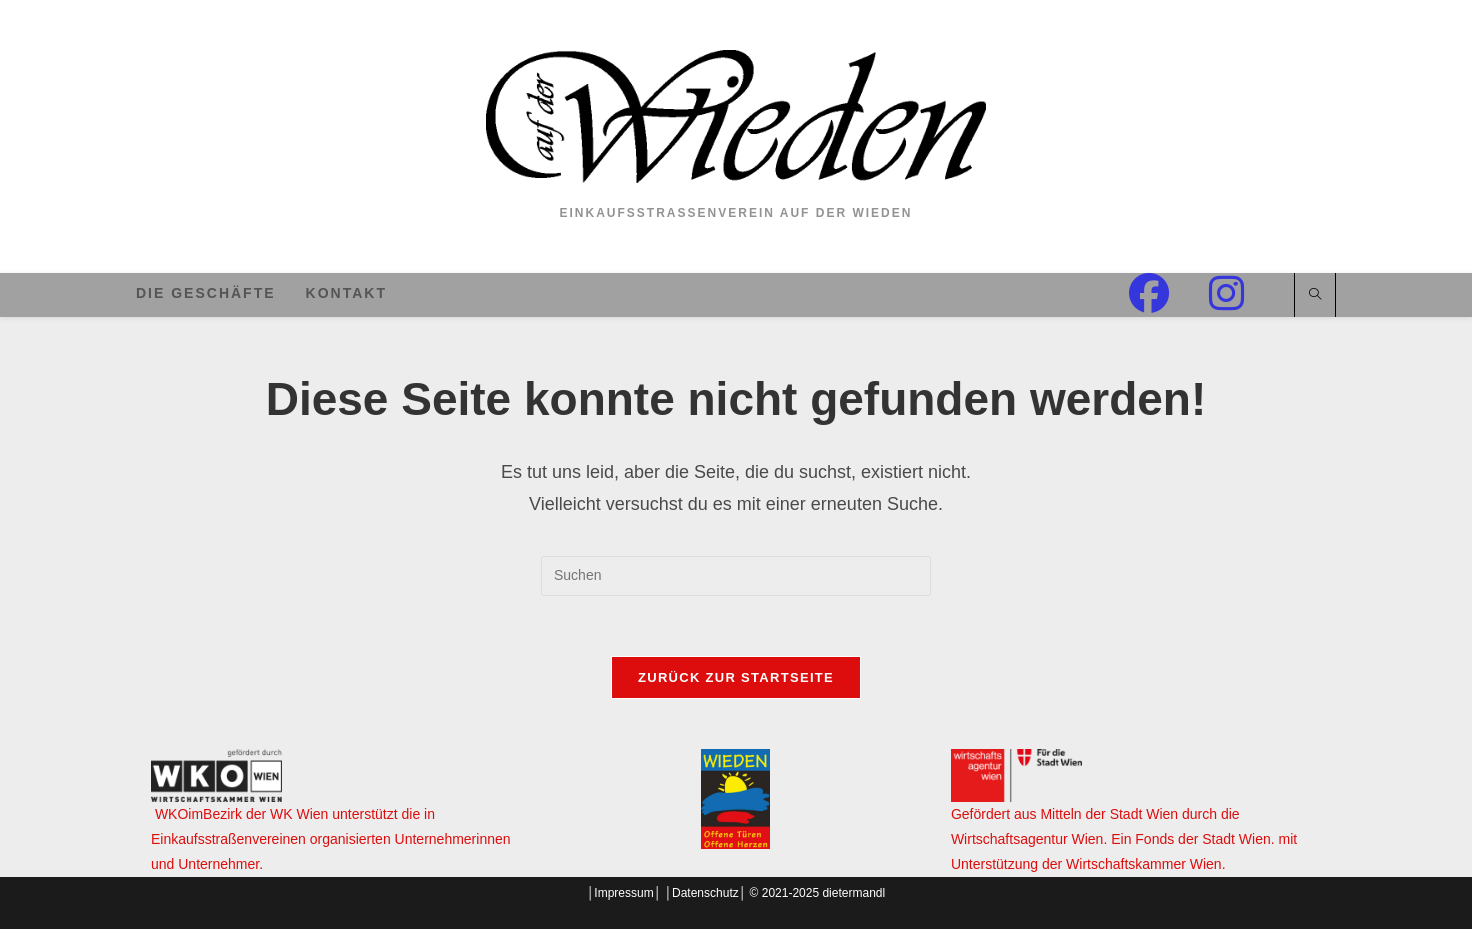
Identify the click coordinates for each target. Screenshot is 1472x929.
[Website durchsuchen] (1315, 296)
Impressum (623, 893)
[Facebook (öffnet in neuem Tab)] (1169, 293)
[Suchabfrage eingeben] (736, 576)
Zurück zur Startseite (736, 677)
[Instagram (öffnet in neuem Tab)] (1246, 293)
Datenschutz (705, 893)
